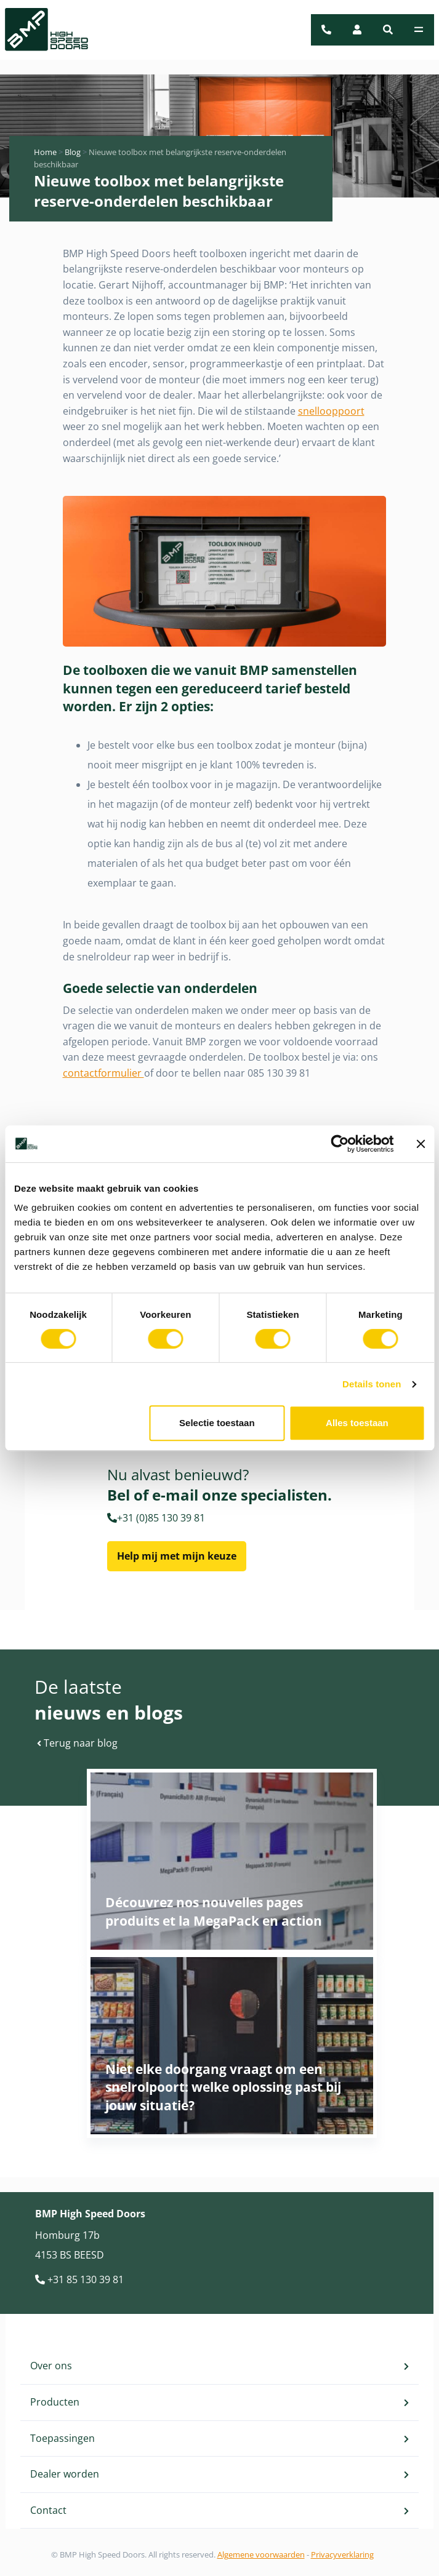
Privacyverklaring (342, 2554)
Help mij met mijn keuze (176, 1556)
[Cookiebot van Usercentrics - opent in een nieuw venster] (339, 1143)
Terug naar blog (77, 1743)
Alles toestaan (357, 1423)
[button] (388, 29)
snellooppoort (331, 411)
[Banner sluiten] (420, 1143)
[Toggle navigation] (418, 29)
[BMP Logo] (39, 30)
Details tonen (371, 1384)
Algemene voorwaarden (261, 2554)
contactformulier (103, 1073)
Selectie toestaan (217, 1423)
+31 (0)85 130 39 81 (156, 1518)
